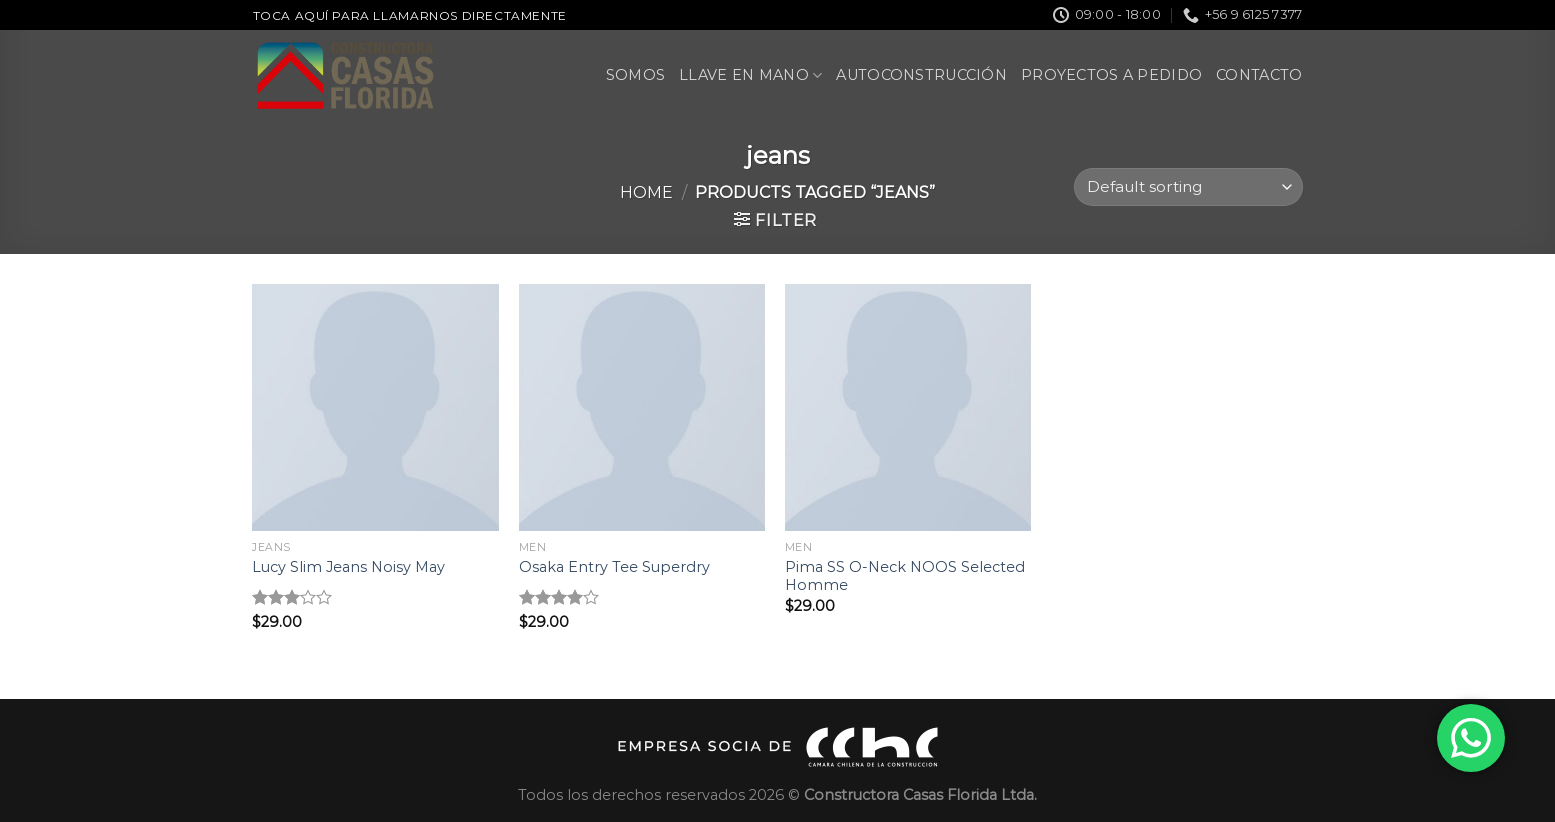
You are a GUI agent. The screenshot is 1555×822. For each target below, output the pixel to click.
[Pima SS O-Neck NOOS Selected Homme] (908, 407)
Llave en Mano (750, 75)
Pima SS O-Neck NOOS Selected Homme (905, 576)
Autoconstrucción (921, 75)
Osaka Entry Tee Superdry (614, 567)
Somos (635, 75)
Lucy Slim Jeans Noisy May (348, 567)
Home (646, 192)
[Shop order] (1188, 187)
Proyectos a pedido (1111, 75)
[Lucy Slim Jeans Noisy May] (375, 407)
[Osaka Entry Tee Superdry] (642, 407)
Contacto (1259, 75)
